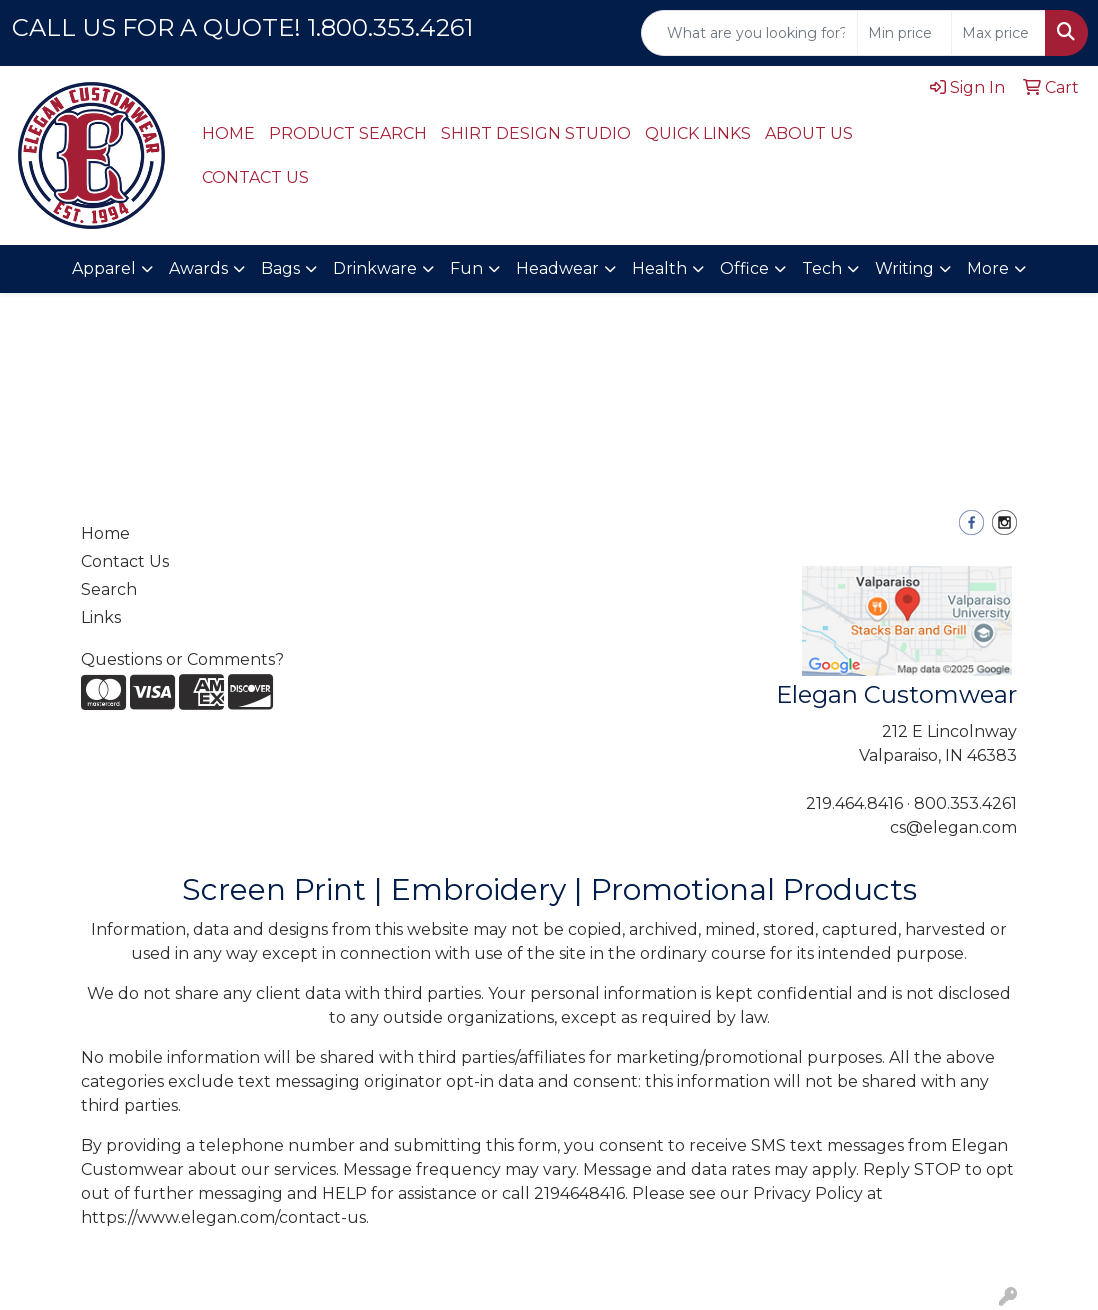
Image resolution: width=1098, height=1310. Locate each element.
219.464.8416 (854, 803)
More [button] (988, 268)
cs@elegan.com (953, 827)
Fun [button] (466, 268)
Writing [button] (904, 268)
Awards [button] (198, 268)
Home (105, 533)
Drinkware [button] (375, 268)
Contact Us (125, 561)
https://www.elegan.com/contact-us (223, 1217)
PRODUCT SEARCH (348, 133)
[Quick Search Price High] (998, 33)
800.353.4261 (965, 803)
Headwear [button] (557, 268)
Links (101, 617)
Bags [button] (280, 268)
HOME (228, 133)
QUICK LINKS (698, 133)
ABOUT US (809, 133)
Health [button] (659, 268)
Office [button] (744, 268)
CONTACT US (255, 177)
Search (109, 589)
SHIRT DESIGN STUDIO (536, 133)
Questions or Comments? (182, 659)
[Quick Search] (750, 33)
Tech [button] (822, 268)
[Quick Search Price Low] (904, 33)
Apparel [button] (104, 268)
